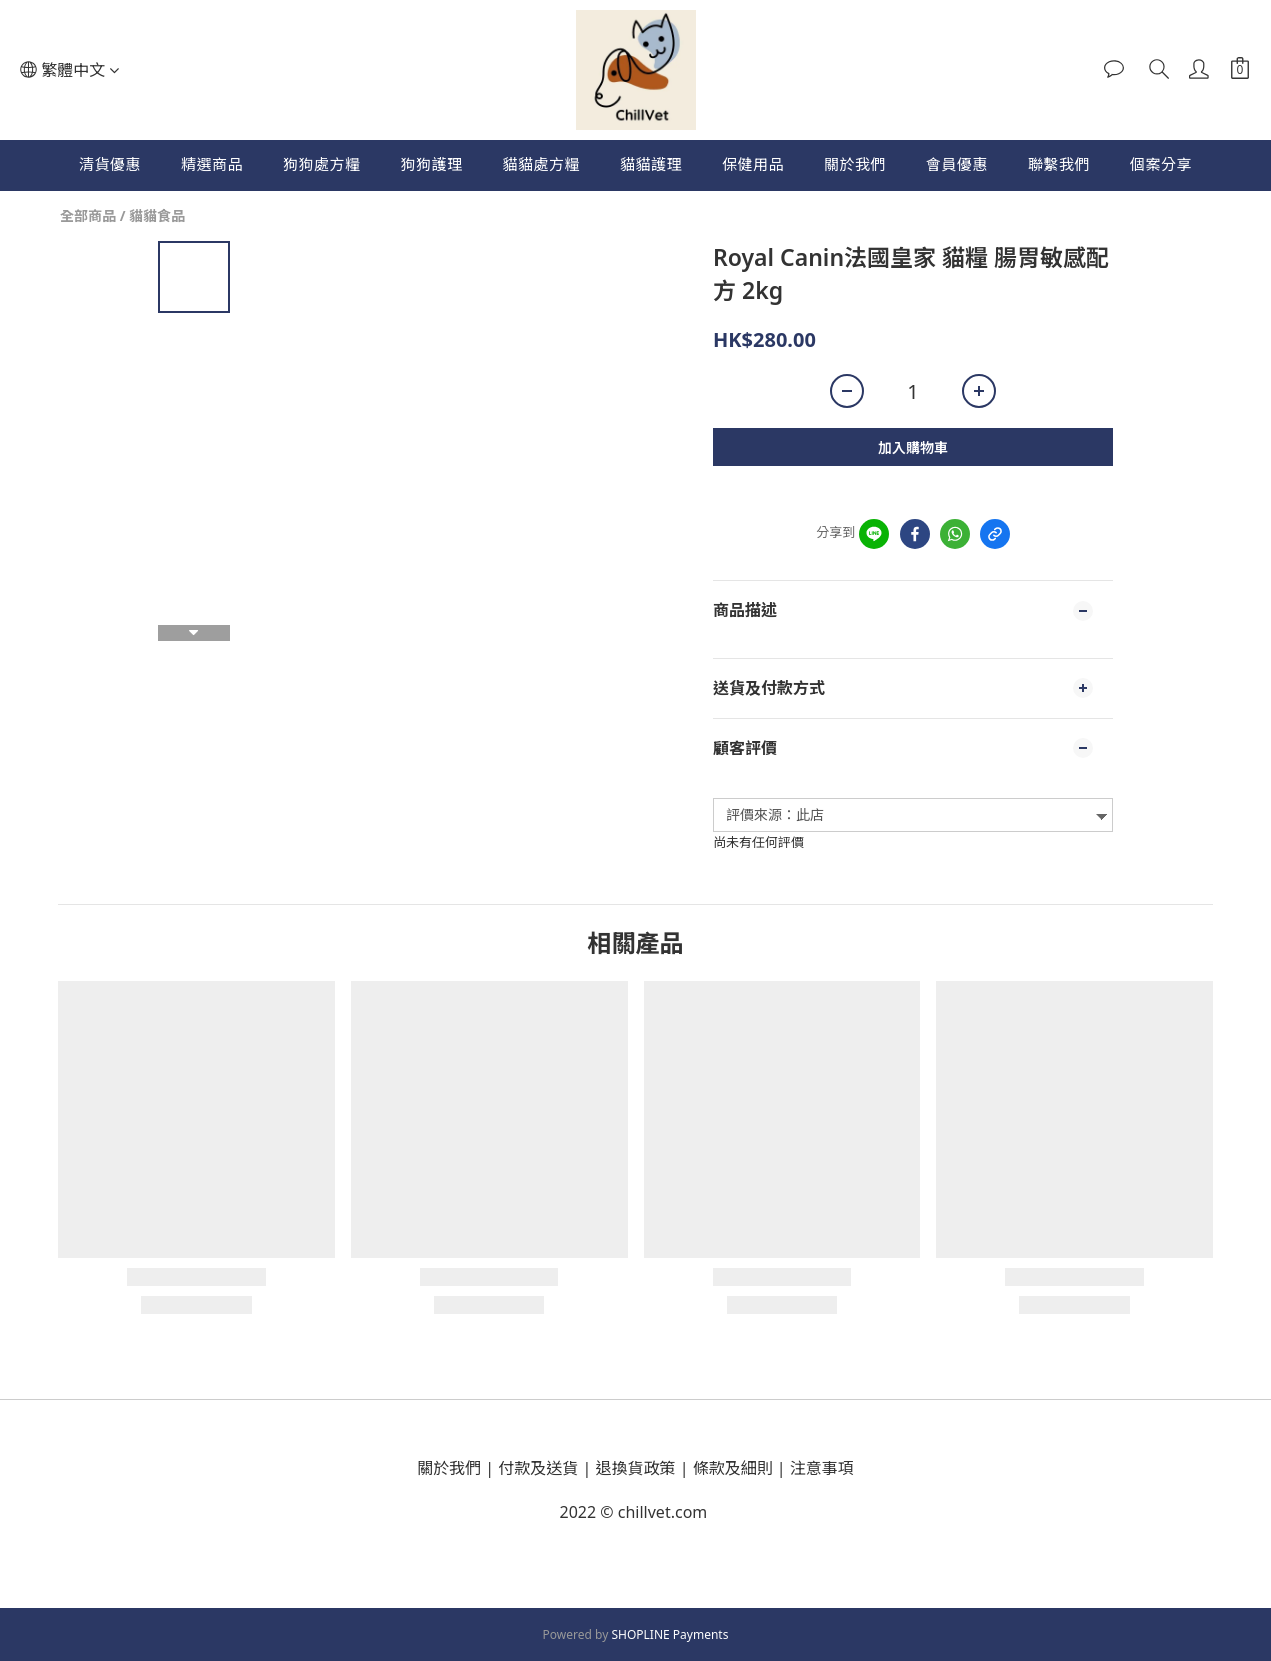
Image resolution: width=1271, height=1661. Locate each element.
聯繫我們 (1059, 164)
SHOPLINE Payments (669, 1634)
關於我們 (855, 164)
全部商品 (88, 215)
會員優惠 (957, 164)
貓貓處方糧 (541, 164)
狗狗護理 (431, 164)
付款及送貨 (538, 1468)
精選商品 (212, 164)
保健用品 (753, 164)
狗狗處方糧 (322, 164)
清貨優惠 (110, 164)
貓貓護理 (651, 164)
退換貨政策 (636, 1468)
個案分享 (1161, 164)
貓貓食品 (157, 215)
